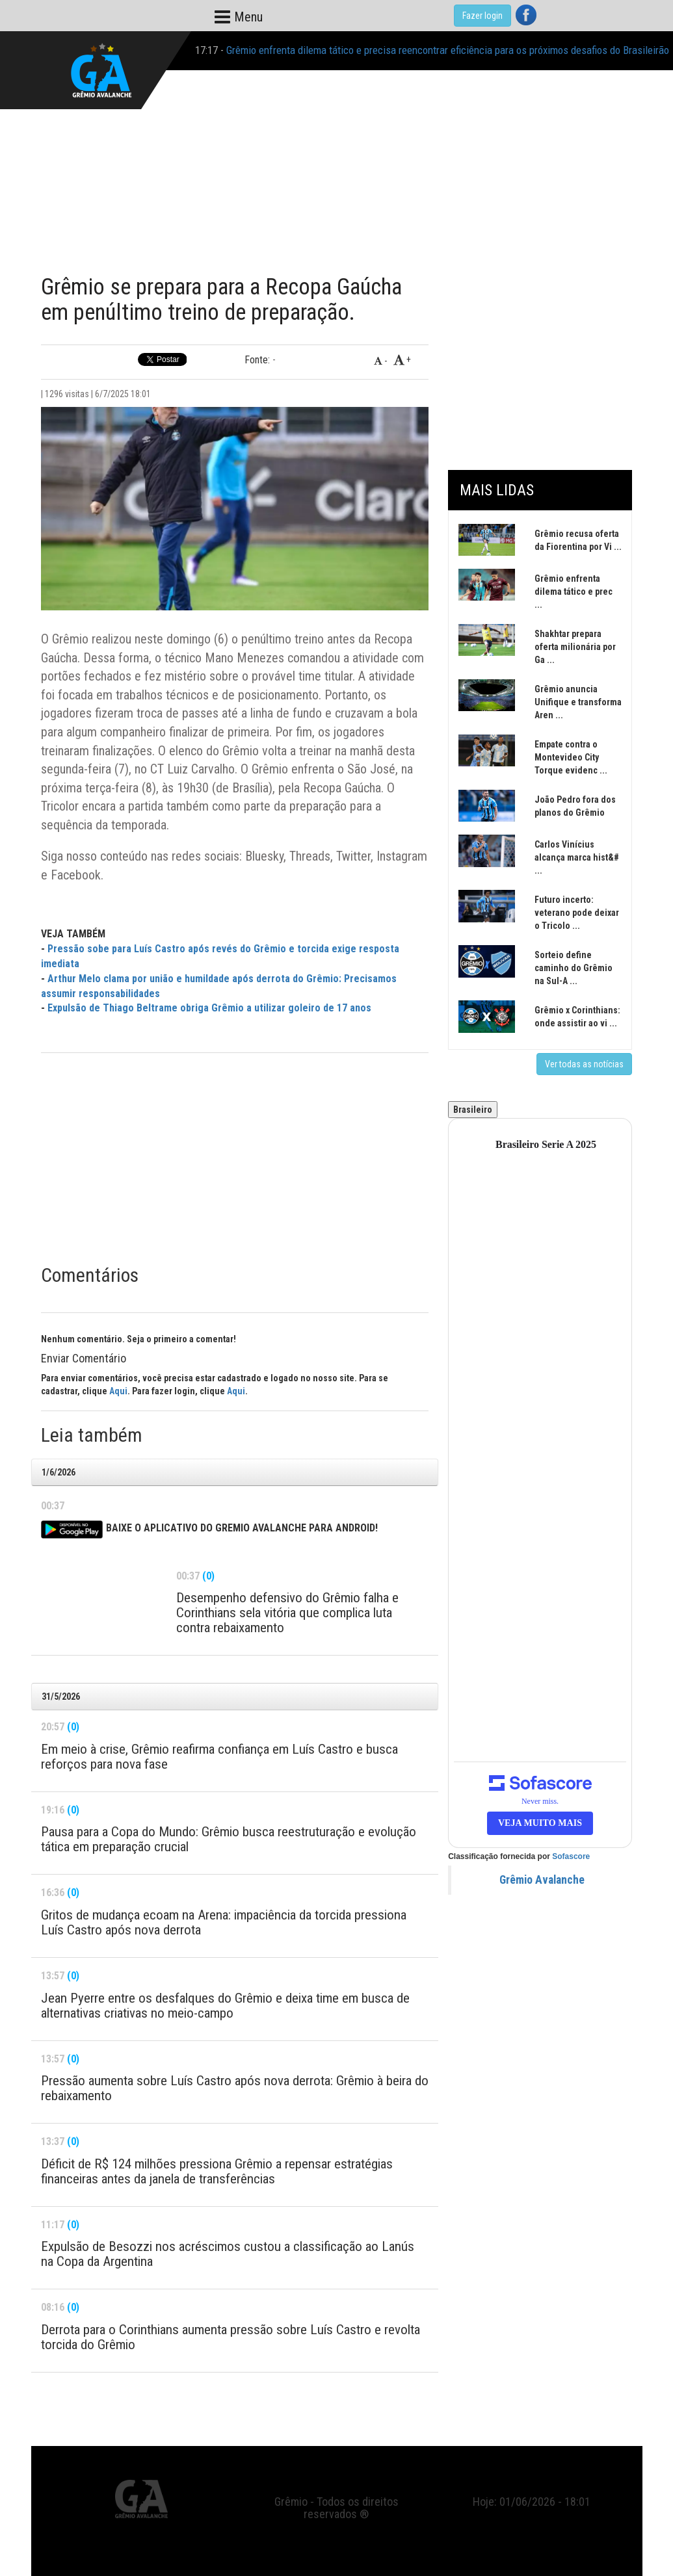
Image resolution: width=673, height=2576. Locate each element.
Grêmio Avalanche (542, 1879)
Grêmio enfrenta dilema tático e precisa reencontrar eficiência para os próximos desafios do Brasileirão (447, 50)
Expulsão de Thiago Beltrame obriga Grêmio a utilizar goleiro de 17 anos (209, 1008)
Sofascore (571, 1856)
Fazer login (482, 15)
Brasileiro (472, 1109)
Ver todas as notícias (584, 1064)
